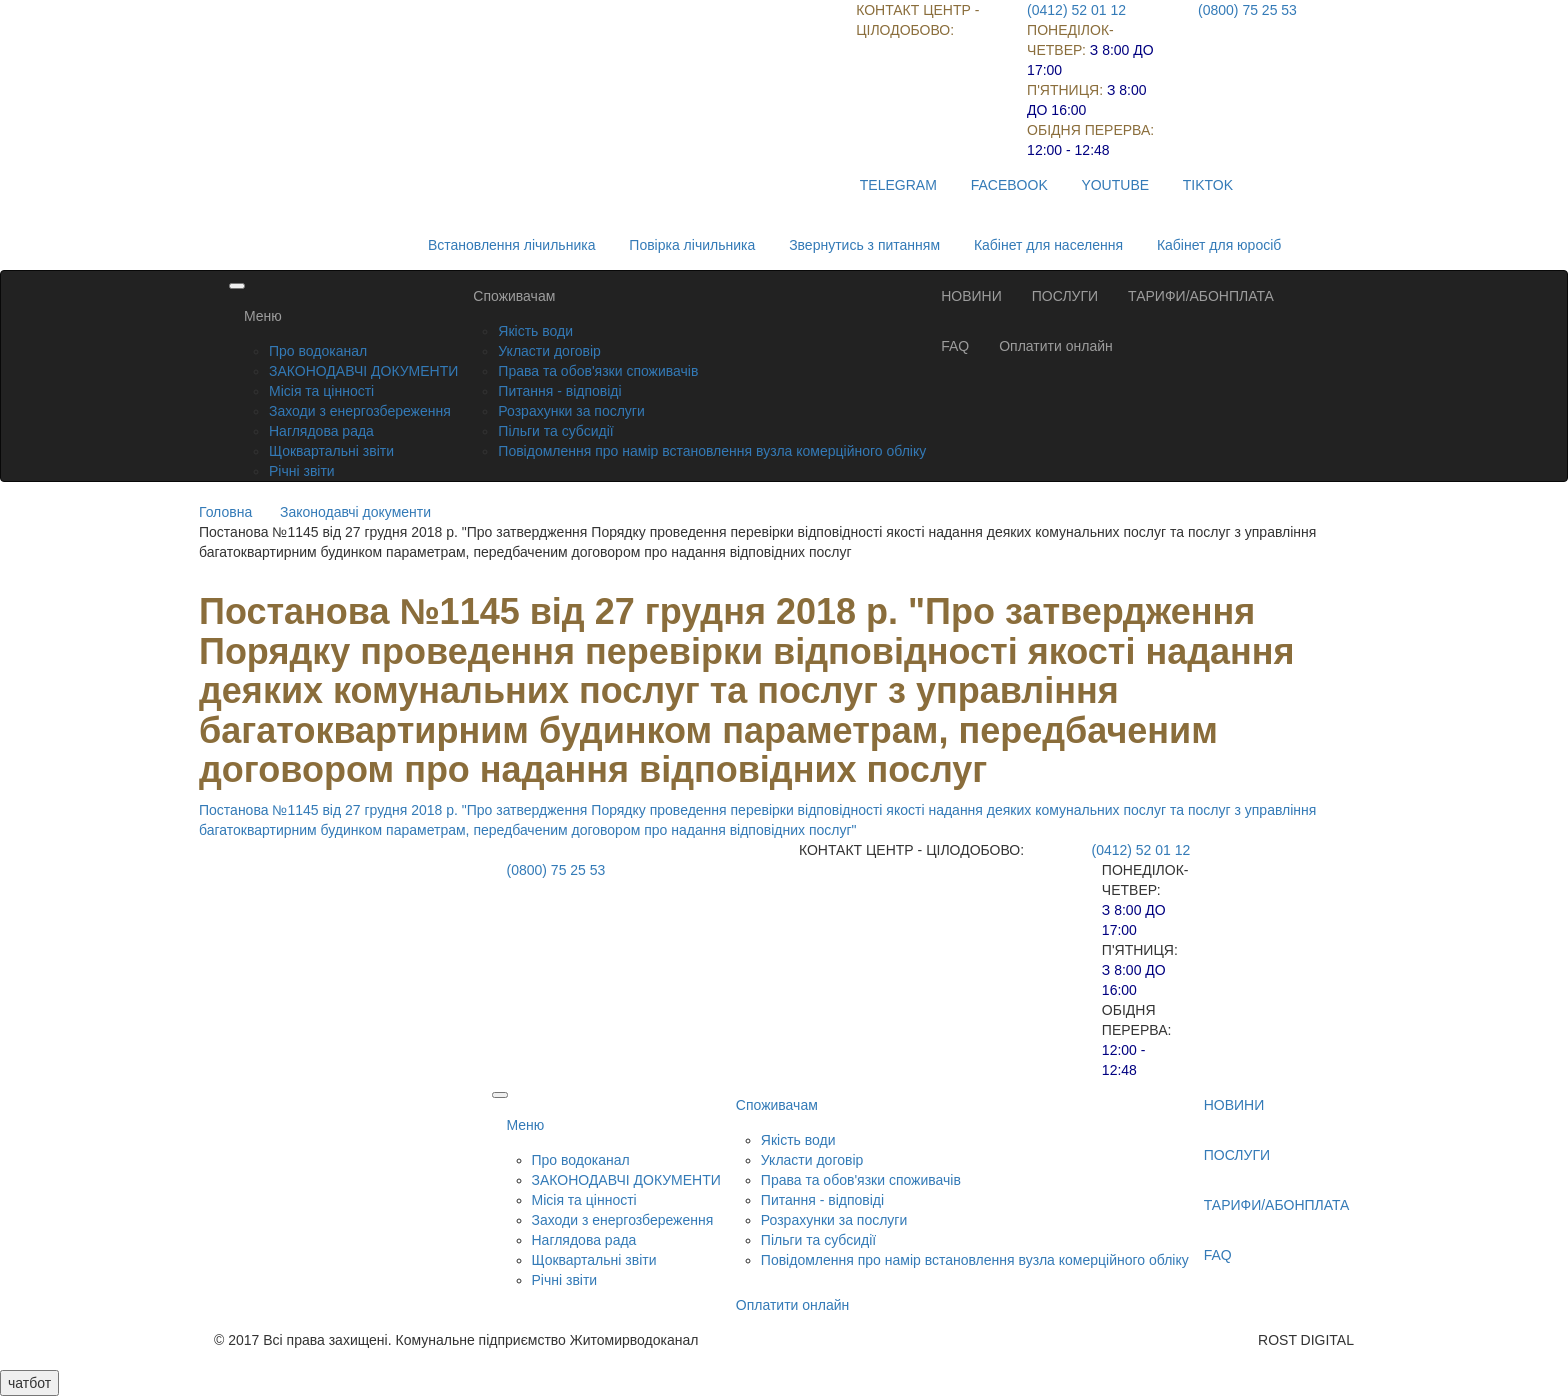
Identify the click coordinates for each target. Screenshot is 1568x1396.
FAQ (955, 346)
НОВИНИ (971, 296)
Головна (225, 512)
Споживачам (514, 296)
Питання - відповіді (559, 391)
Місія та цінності (321, 391)
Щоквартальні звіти (331, 451)
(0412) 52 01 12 (1076, 10)
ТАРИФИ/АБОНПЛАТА (1201, 296)
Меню (263, 316)
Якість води (535, 331)
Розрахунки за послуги (571, 411)
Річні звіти (302, 471)
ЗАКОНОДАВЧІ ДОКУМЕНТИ (363, 371)
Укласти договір (549, 351)
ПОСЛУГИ (1065, 296)
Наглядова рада (321, 431)
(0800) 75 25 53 (1247, 10)
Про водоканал (318, 351)
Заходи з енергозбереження (360, 411)
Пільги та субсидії (555, 431)
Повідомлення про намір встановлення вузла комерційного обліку (712, 451)
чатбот (29, 1383)
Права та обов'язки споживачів (598, 371)
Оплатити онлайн (1056, 346)
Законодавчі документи (355, 512)
